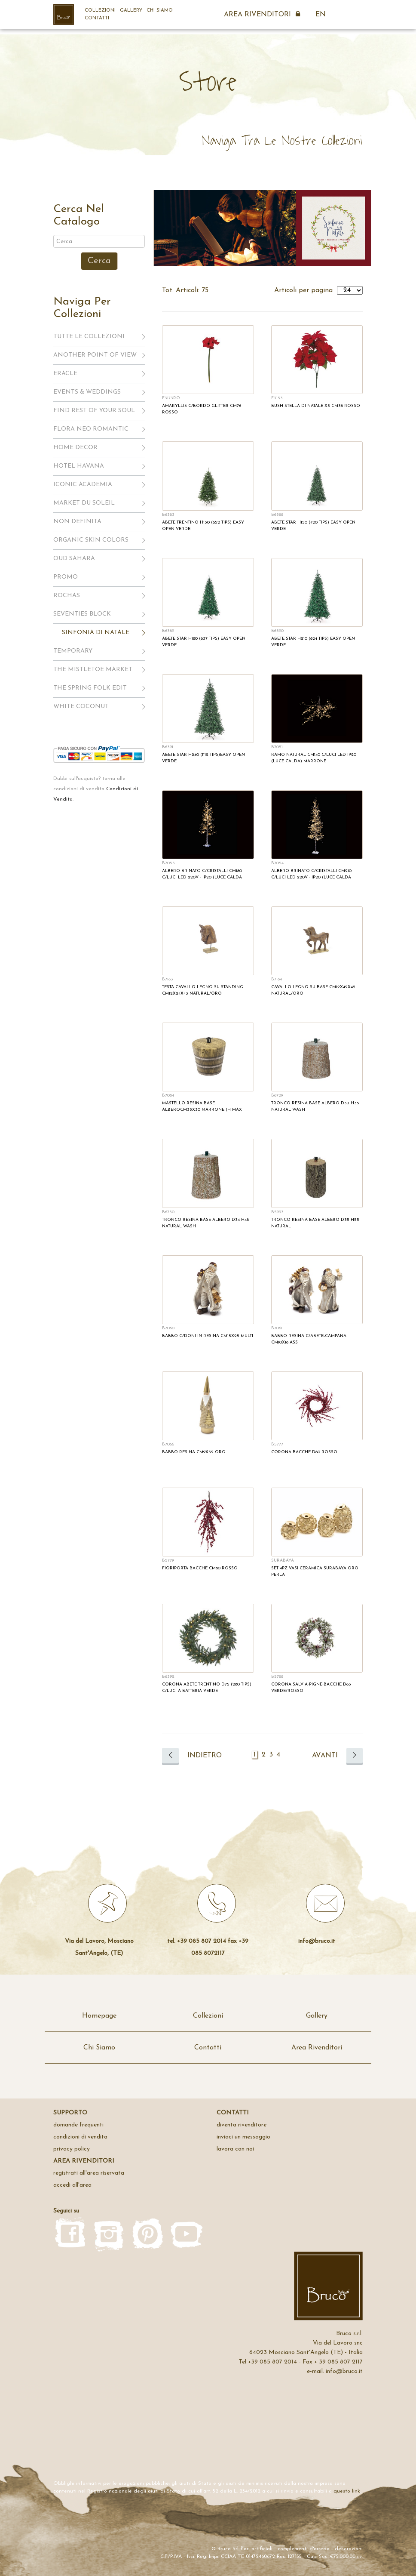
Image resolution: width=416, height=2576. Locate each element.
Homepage (99, 2015)
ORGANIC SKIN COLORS (90, 540)
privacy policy (71, 2149)
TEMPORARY (72, 651)
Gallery (131, 10)
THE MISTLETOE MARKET (92, 669)
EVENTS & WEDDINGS (87, 392)
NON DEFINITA (77, 521)
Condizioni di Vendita (80, 2137)
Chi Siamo (160, 10)
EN (320, 14)
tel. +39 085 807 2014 (196, 1941)
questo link (346, 2491)
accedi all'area (72, 2185)
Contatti (97, 18)
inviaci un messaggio (243, 2137)
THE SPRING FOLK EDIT (90, 688)
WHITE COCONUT (81, 706)
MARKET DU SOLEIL (84, 503)
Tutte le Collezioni (89, 336)
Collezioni (100, 10)
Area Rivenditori (263, 14)
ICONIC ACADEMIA (82, 484)
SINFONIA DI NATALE (95, 632)
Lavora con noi (235, 2149)
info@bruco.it (316, 1941)
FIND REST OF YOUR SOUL (94, 410)
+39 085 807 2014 (272, 2362)
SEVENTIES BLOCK (82, 614)
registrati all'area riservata (88, 2173)
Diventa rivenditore (241, 2125)
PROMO (65, 577)
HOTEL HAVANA (78, 466)
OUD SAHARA (74, 558)
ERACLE (65, 373)
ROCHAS (66, 595)
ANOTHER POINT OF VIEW (95, 355)
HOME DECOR (75, 447)
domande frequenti (78, 2125)
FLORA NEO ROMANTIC (90, 429)
